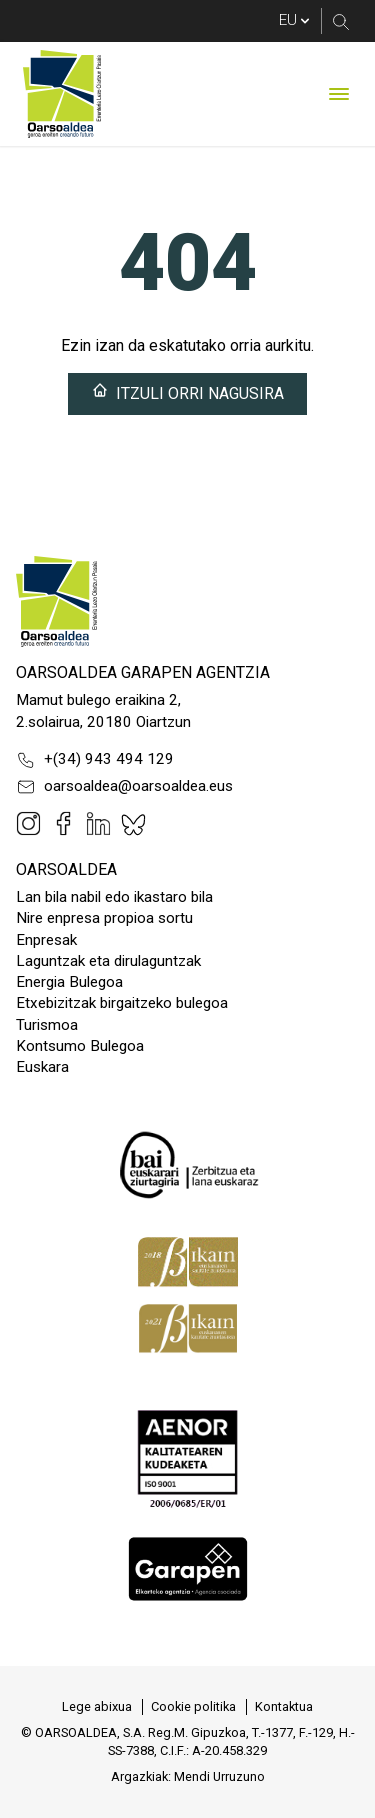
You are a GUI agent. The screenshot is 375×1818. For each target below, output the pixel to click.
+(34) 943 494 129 (95, 760)
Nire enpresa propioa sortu (104, 918)
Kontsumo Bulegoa (80, 1046)
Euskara (42, 1067)
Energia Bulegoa (69, 982)
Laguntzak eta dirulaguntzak (108, 961)
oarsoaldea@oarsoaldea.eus (124, 787)
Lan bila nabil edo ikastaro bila (114, 897)
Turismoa (47, 1025)
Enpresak (46, 940)
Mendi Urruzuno (219, 1776)
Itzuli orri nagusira (188, 392)
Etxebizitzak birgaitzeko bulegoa (122, 1003)
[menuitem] (97, 1707)
